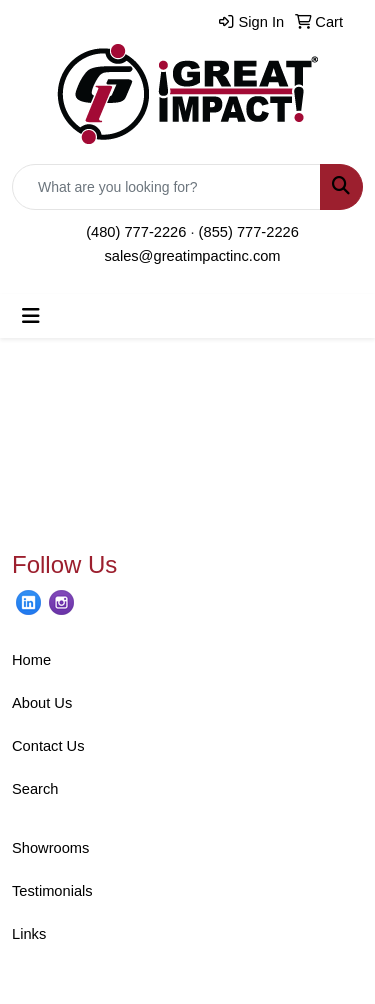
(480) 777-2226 (136, 232)
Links (29, 934)
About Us (42, 703)
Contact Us (48, 746)
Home (31, 660)
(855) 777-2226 (249, 232)
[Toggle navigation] (31, 316)
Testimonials (52, 891)
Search (35, 789)
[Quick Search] (166, 187)
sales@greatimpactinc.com (192, 256)
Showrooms (50, 848)
